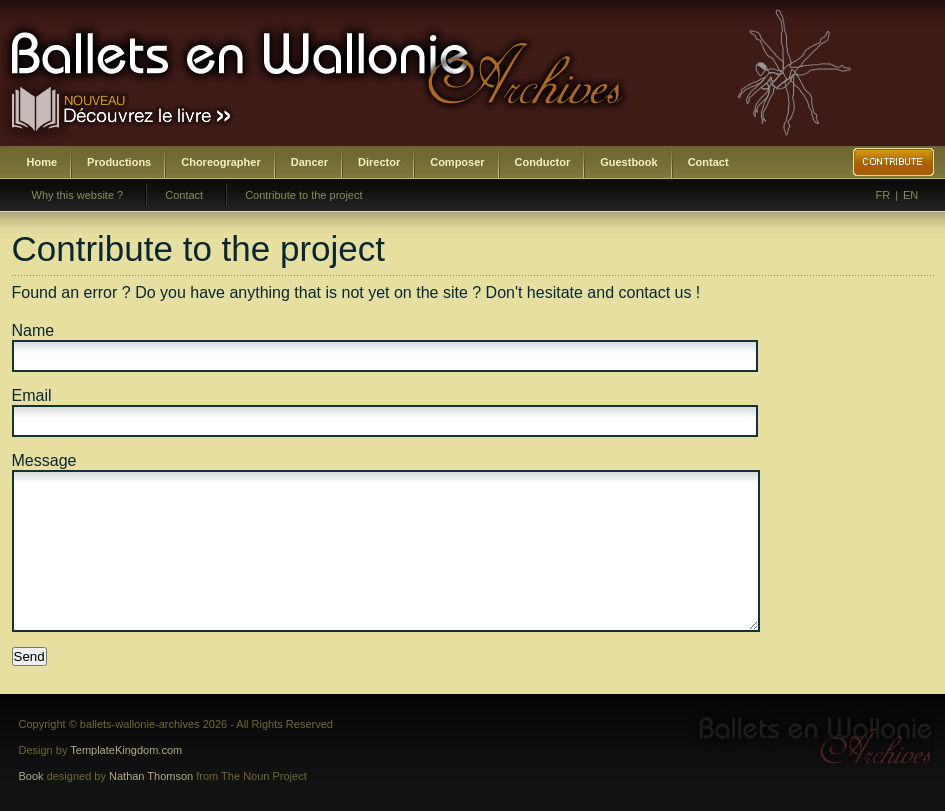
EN (910, 195)
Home (42, 162)
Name (33, 330)
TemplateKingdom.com (126, 750)
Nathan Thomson (151, 776)
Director (379, 162)
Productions (119, 162)
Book (31, 776)
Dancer (309, 162)
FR (883, 195)
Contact (708, 162)
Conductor (543, 162)
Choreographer (220, 162)
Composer (457, 162)
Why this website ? (78, 195)
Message (44, 460)
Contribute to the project (303, 195)
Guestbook (628, 162)
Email (32, 395)
